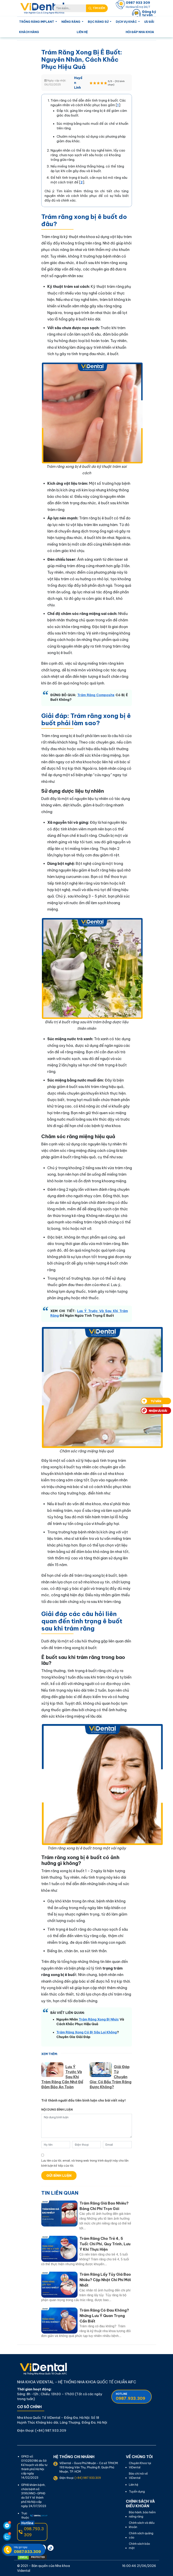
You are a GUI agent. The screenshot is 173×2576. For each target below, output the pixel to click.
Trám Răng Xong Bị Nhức (99, 2019)
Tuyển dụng (137, 2491)
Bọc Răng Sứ (98, 22)
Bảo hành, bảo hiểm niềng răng (142, 2514)
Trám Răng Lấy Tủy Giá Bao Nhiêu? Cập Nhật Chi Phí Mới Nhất (105, 2280)
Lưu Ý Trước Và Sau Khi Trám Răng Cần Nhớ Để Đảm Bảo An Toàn (62, 2076)
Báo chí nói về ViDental (138, 2476)
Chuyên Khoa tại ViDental (140, 2465)
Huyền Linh (78, 82)
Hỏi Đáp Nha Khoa (140, 32)
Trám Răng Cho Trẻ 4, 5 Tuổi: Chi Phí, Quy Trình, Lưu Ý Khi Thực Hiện (105, 2244)
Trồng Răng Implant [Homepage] (37, 22)
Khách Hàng (29, 32)
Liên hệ (82, 32)
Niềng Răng (71, 22)
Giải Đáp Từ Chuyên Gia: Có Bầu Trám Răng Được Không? (111, 2076)
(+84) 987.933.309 (50, 2430)
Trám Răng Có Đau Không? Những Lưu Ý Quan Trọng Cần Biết (104, 2315)
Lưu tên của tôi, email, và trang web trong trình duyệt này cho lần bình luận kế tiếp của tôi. (84, 2163)
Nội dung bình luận (57, 2109)
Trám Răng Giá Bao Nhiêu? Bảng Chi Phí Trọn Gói (104, 2206)
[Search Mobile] (97, 8)
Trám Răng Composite (96, 695)
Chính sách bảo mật (139, 2546)
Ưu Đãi (149, 22)
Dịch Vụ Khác (126, 22)
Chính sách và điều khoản (141, 2525)
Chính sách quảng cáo (141, 2535)
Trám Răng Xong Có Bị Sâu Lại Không (86, 2032)
